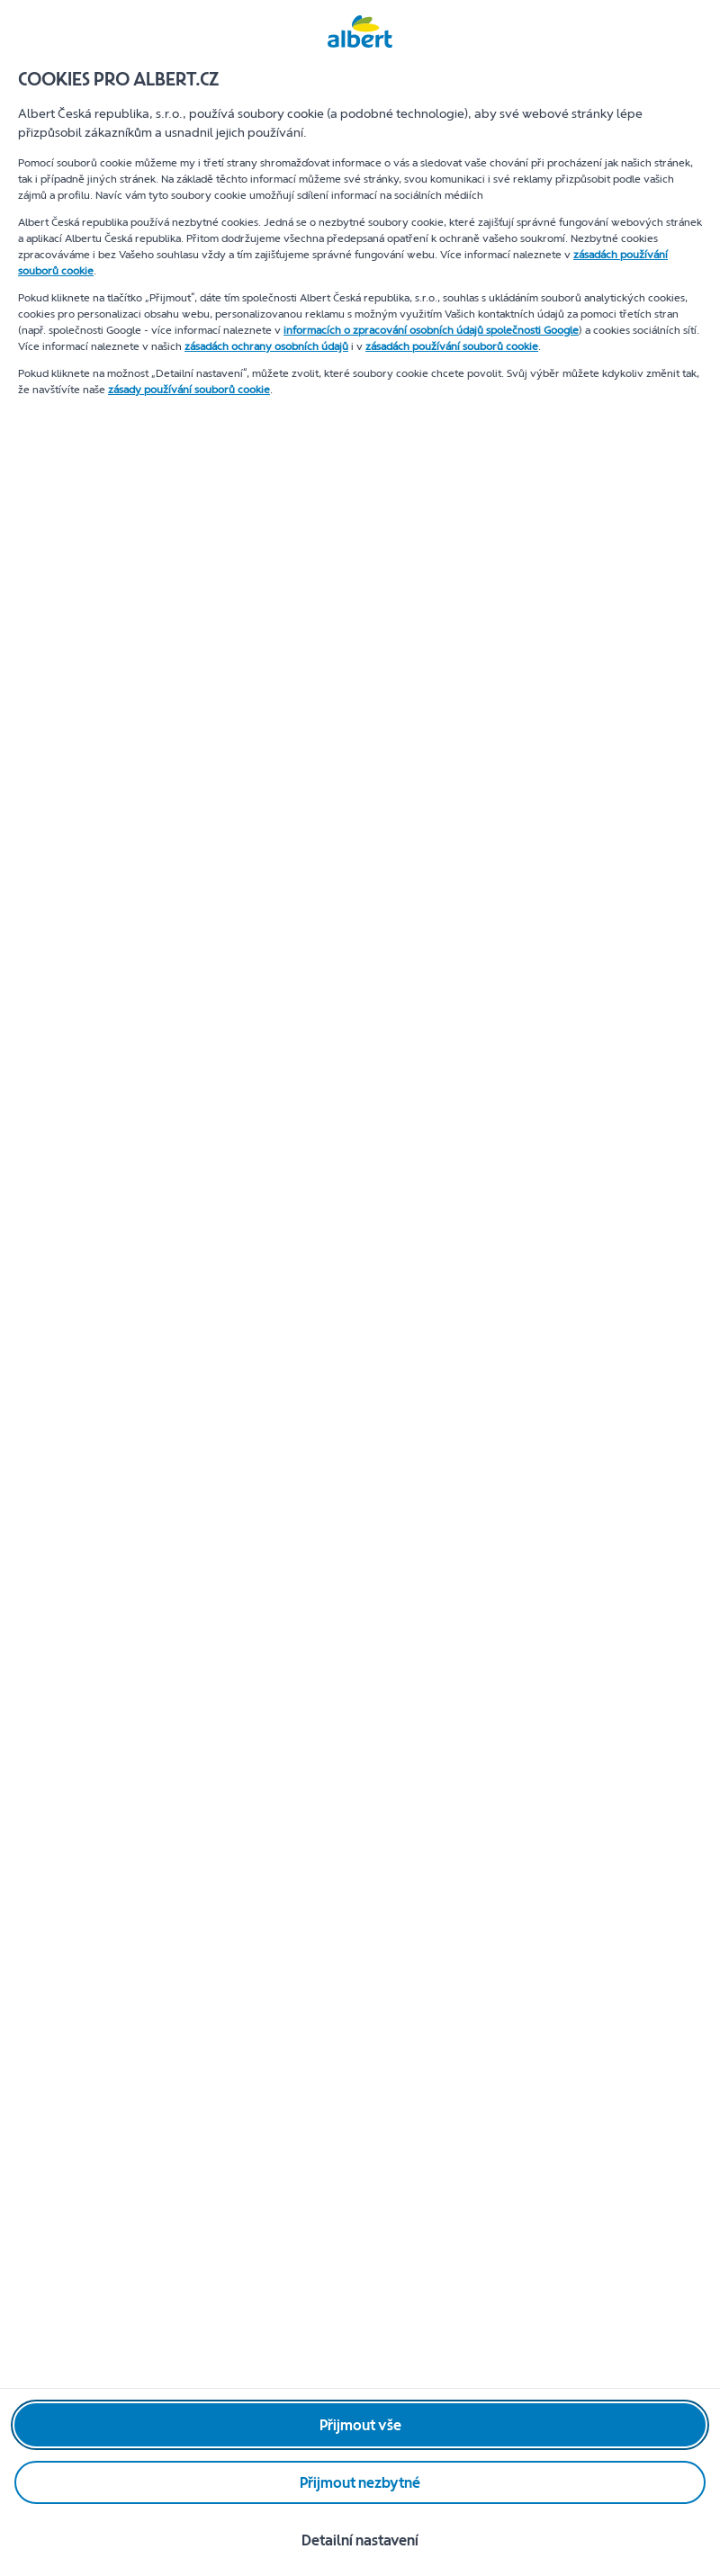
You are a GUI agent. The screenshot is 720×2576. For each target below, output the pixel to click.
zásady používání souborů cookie (189, 389)
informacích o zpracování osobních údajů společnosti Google (431, 330)
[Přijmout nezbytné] (360, 2482)
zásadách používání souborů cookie (451, 346)
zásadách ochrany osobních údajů (266, 346)
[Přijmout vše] (360, 2424)
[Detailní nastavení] (360, 2540)
